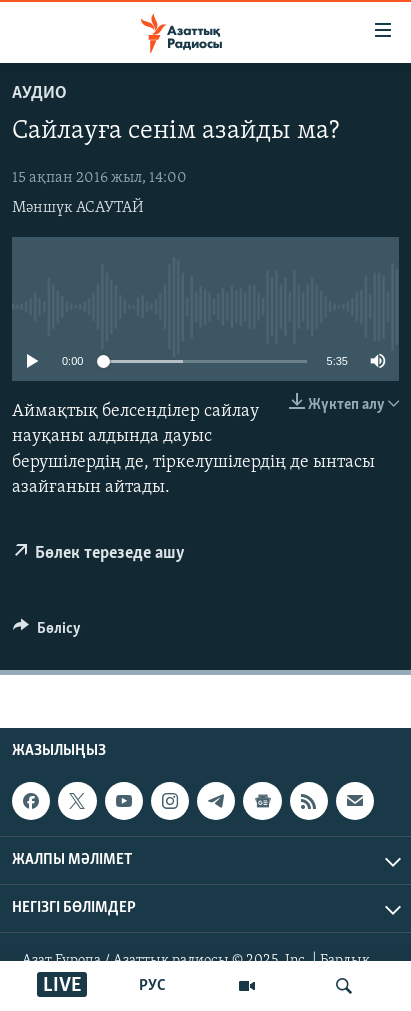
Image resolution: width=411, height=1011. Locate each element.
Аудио (39, 93)
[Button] (47, 633)
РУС (152, 986)
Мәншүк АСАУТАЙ (78, 208)
